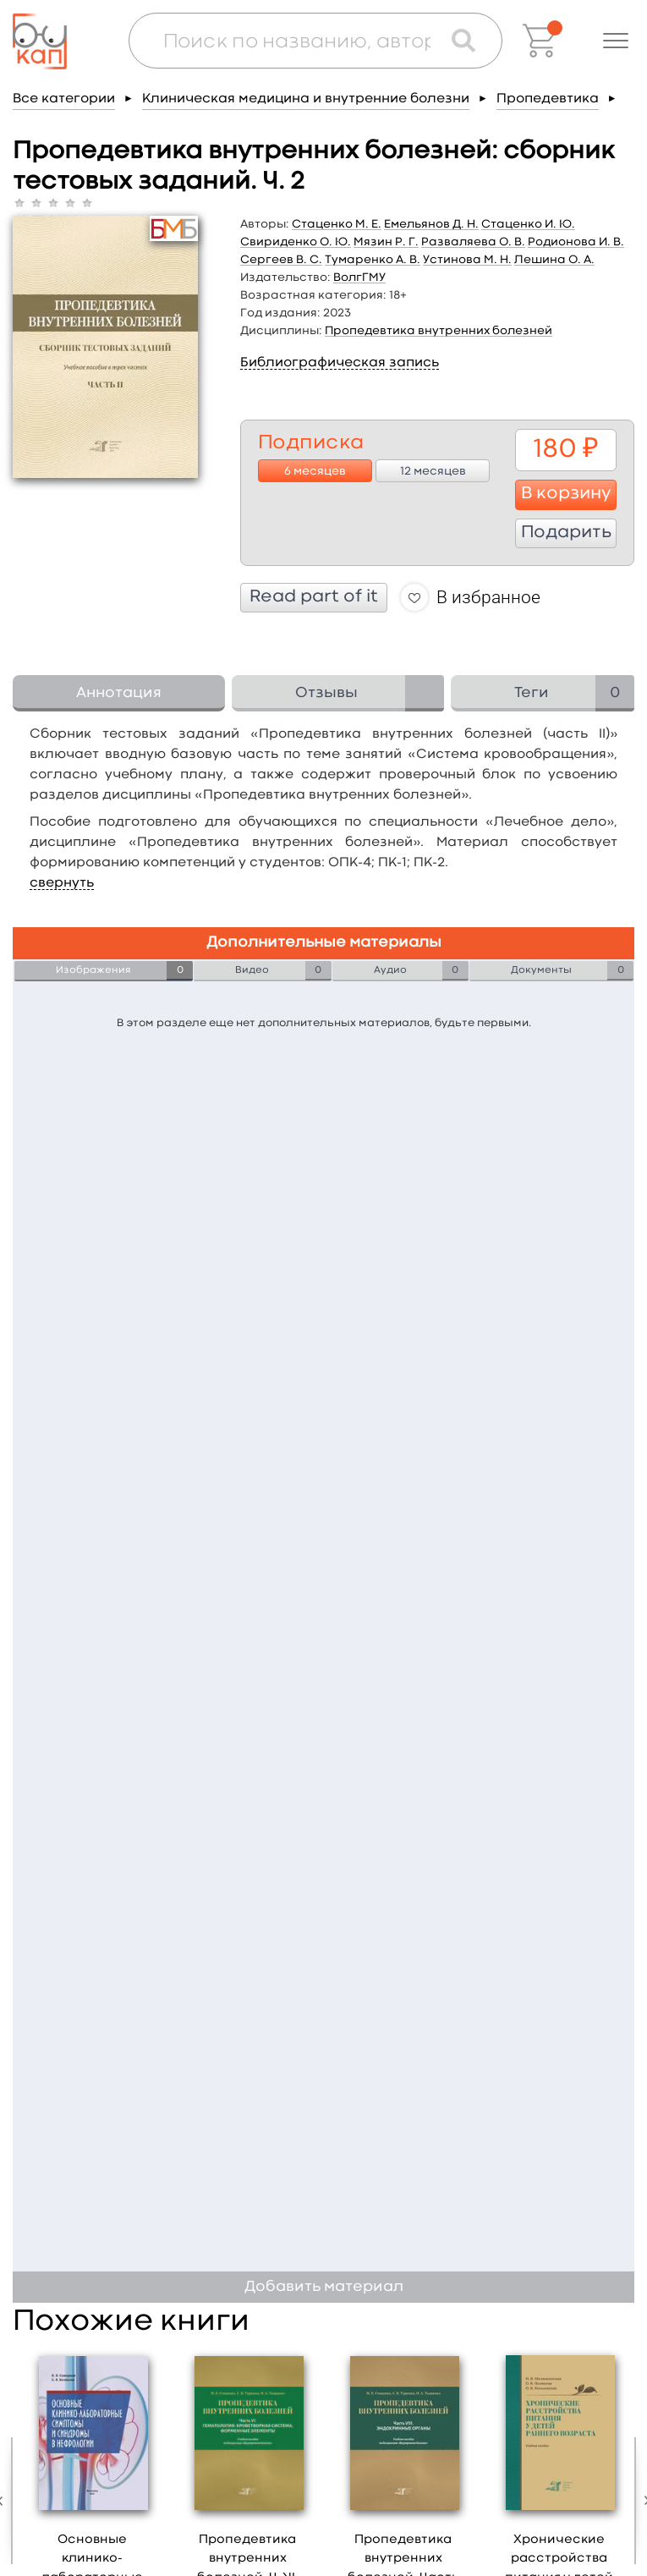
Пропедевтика (547, 99)
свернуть (62, 883)
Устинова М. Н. (467, 260)
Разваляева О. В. (473, 242)
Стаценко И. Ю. (528, 224)
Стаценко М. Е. (336, 224)
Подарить (566, 533)
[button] (615, 40)
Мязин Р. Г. (386, 242)
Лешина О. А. (554, 260)
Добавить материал (323, 2287)
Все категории (64, 99)
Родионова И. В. (576, 242)
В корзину (566, 494)
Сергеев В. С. (281, 260)
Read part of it (313, 597)
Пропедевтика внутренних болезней (438, 331)
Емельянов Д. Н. (431, 224)
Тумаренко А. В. (372, 260)
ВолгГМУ (359, 277)
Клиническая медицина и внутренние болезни (305, 99)
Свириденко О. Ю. (295, 242)
